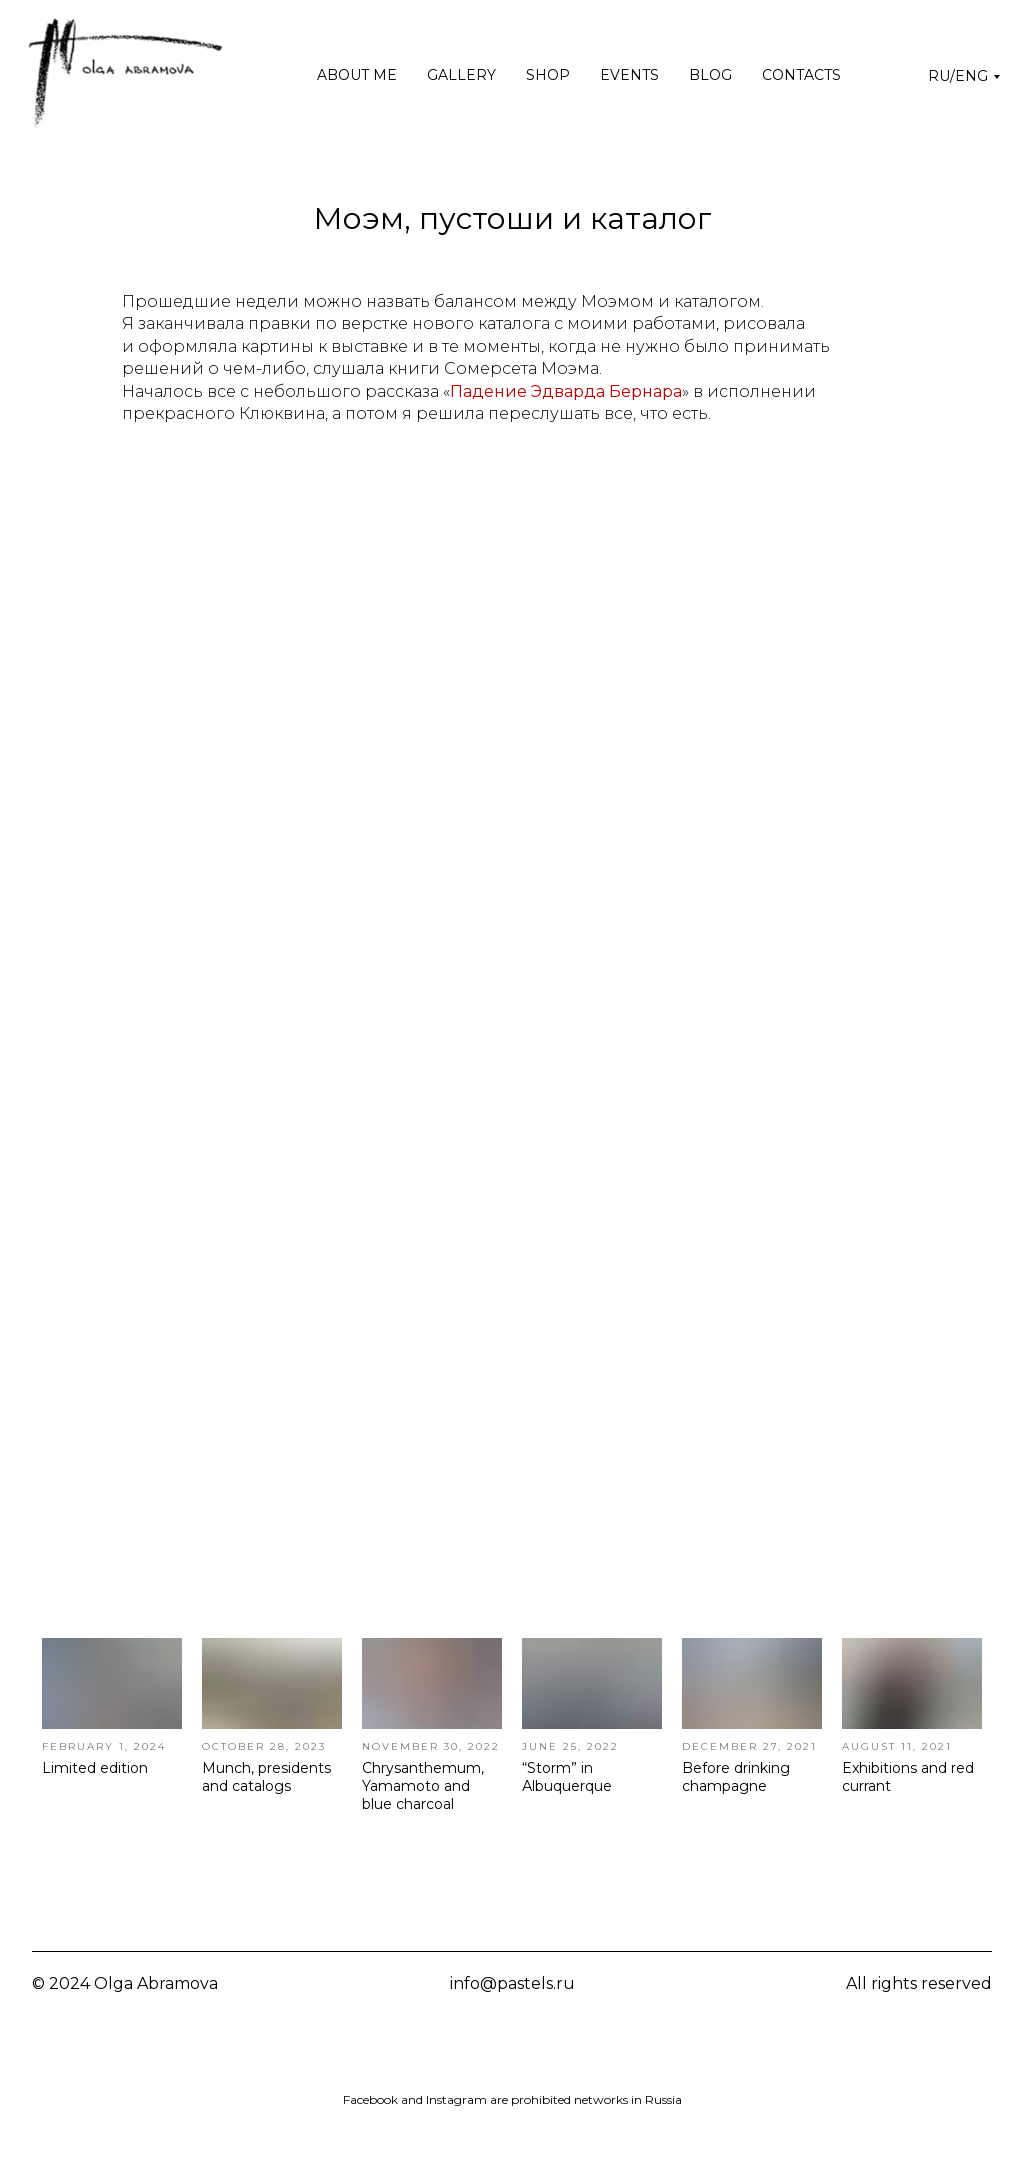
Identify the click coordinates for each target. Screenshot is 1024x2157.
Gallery (461, 75)
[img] (465, 2048)
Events (629, 75)
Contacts (801, 75)
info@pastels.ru (512, 1983)
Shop (548, 75)
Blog (710, 75)
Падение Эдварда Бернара (566, 391)
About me (357, 75)
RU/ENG (958, 76)
